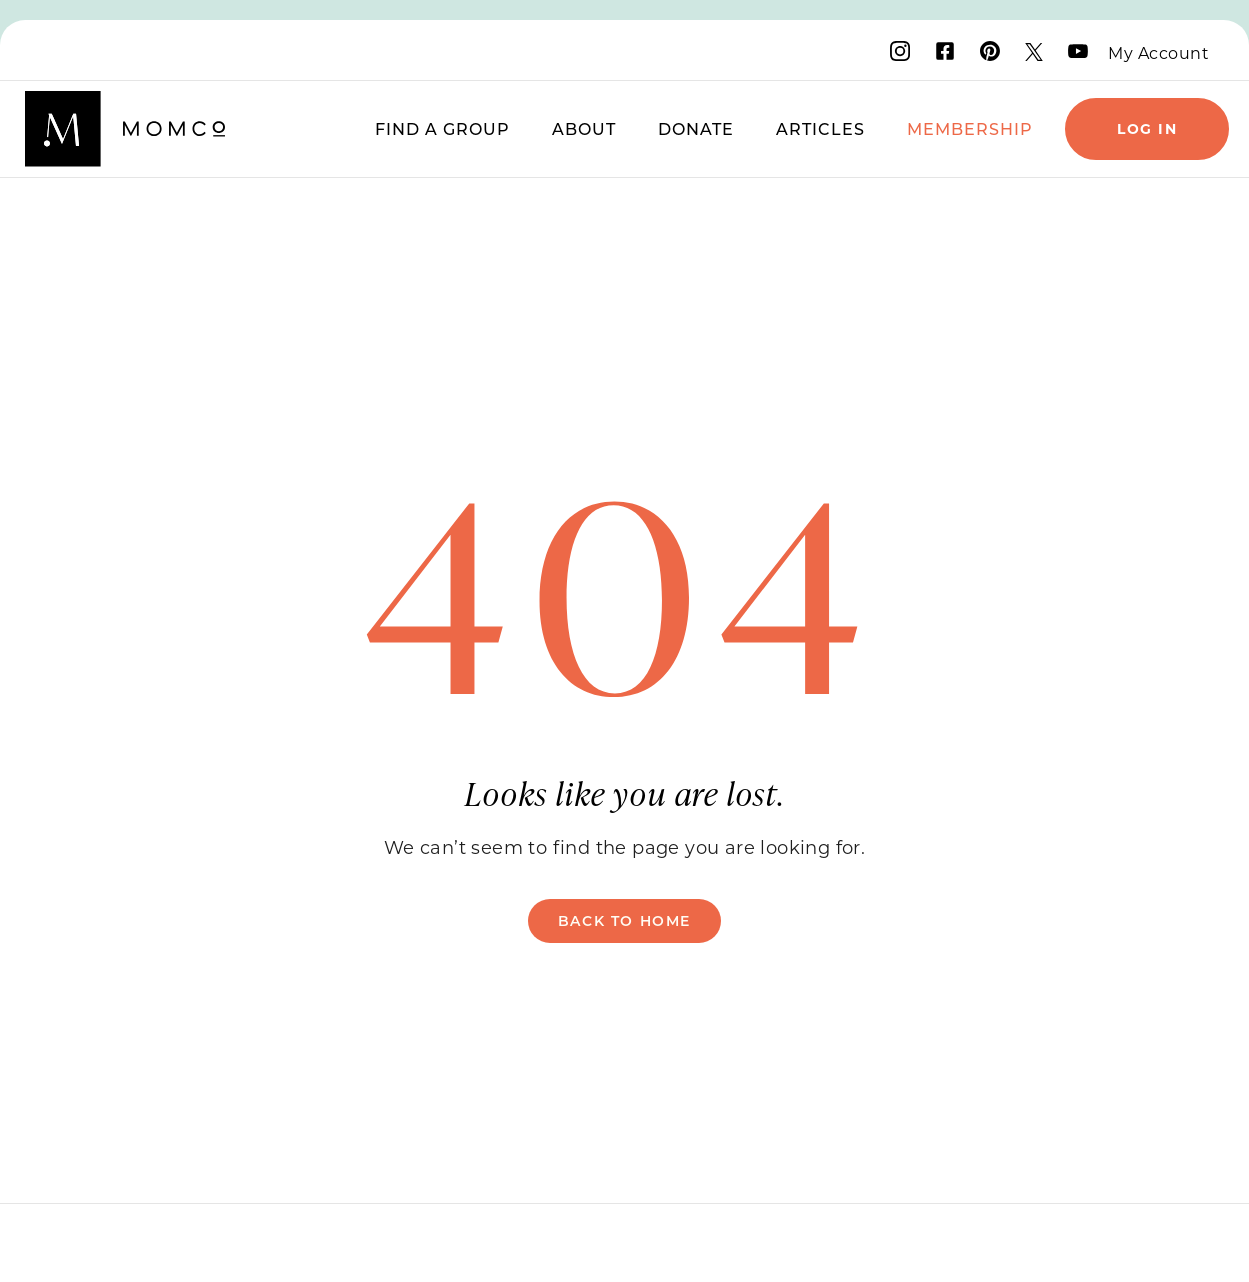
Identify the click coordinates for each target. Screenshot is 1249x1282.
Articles (820, 128)
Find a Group (442, 128)
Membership (970, 128)
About (584, 128)
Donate (696, 128)
